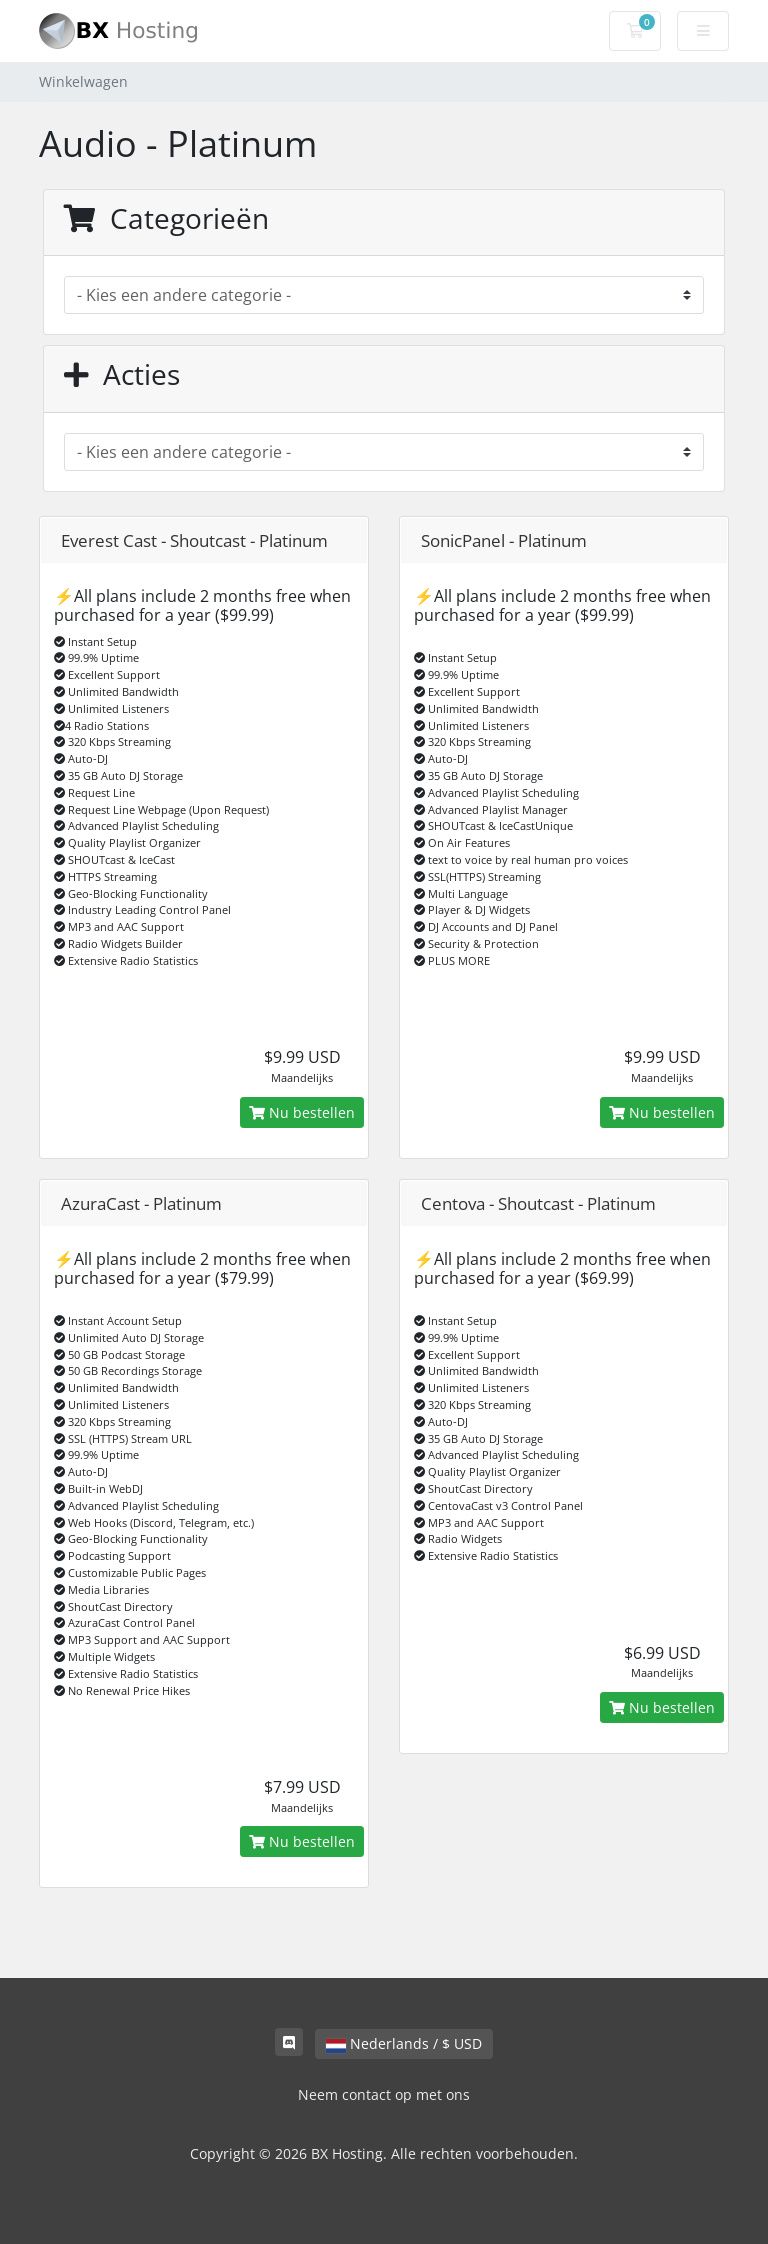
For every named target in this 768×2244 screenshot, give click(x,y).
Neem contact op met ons (384, 2094)
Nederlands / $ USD (404, 2043)
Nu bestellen (302, 1112)
